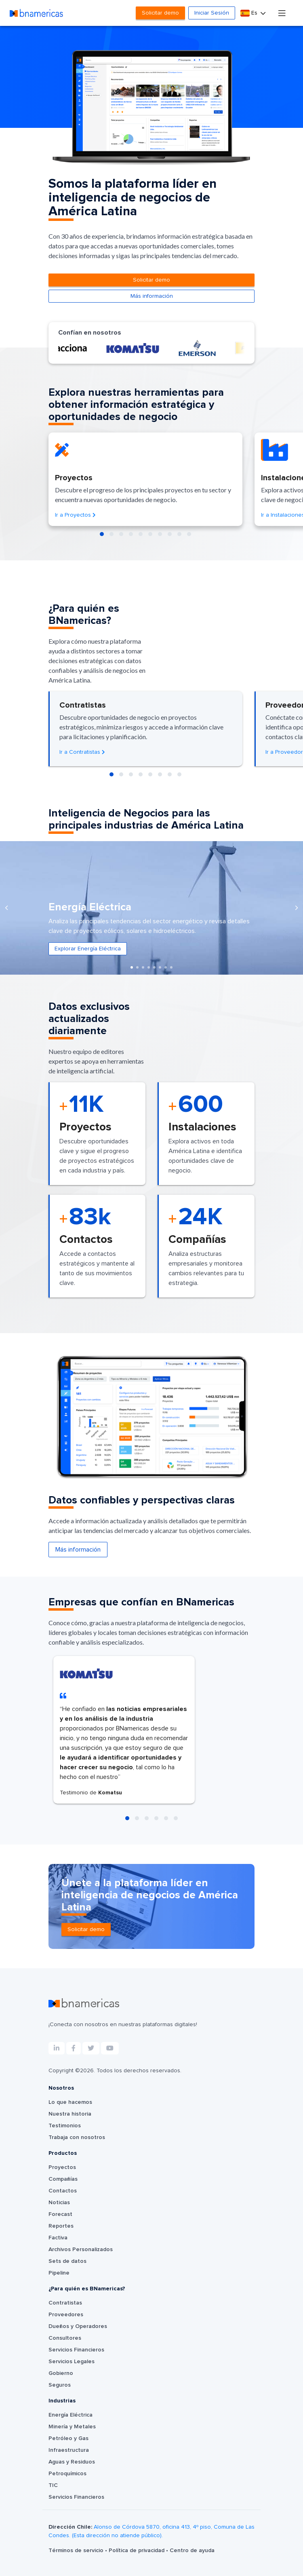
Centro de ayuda (192, 2550)
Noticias (59, 2202)
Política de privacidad (137, 2550)
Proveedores (65, 2314)
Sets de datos (67, 2261)
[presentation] (6, 908)
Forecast (60, 2214)
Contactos (62, 2191)
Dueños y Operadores (77, 2326)
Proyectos (62, 2167)
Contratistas (65, 2303)
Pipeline (58, 2273)
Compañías (63, 2179)
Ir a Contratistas (82, 752)
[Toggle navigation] (282, 12)
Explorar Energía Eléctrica (88, 949)
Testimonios (64, 2126)
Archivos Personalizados (80, 2249)
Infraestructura (68, 2450)
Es (249, 13)
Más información (151, 296)
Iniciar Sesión (211, 13)
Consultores (64, 2338)
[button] (102, 534)
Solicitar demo (160, 13)
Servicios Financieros (76, 2350)
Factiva (57, 2238)
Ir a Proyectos (75, 515)
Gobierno (60, 2373)
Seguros (59, 2385)
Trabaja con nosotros (76, 2137)
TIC (53, 2485)
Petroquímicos (67, 2473)
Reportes (61, 2226)
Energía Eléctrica (70, 2415)
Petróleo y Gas (68, 2438)
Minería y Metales (72, 2427)
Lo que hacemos (70, 2102)
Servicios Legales (71, 2361)
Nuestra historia (69, 2114)
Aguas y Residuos (71, 2462)
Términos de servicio (76, 2550)
